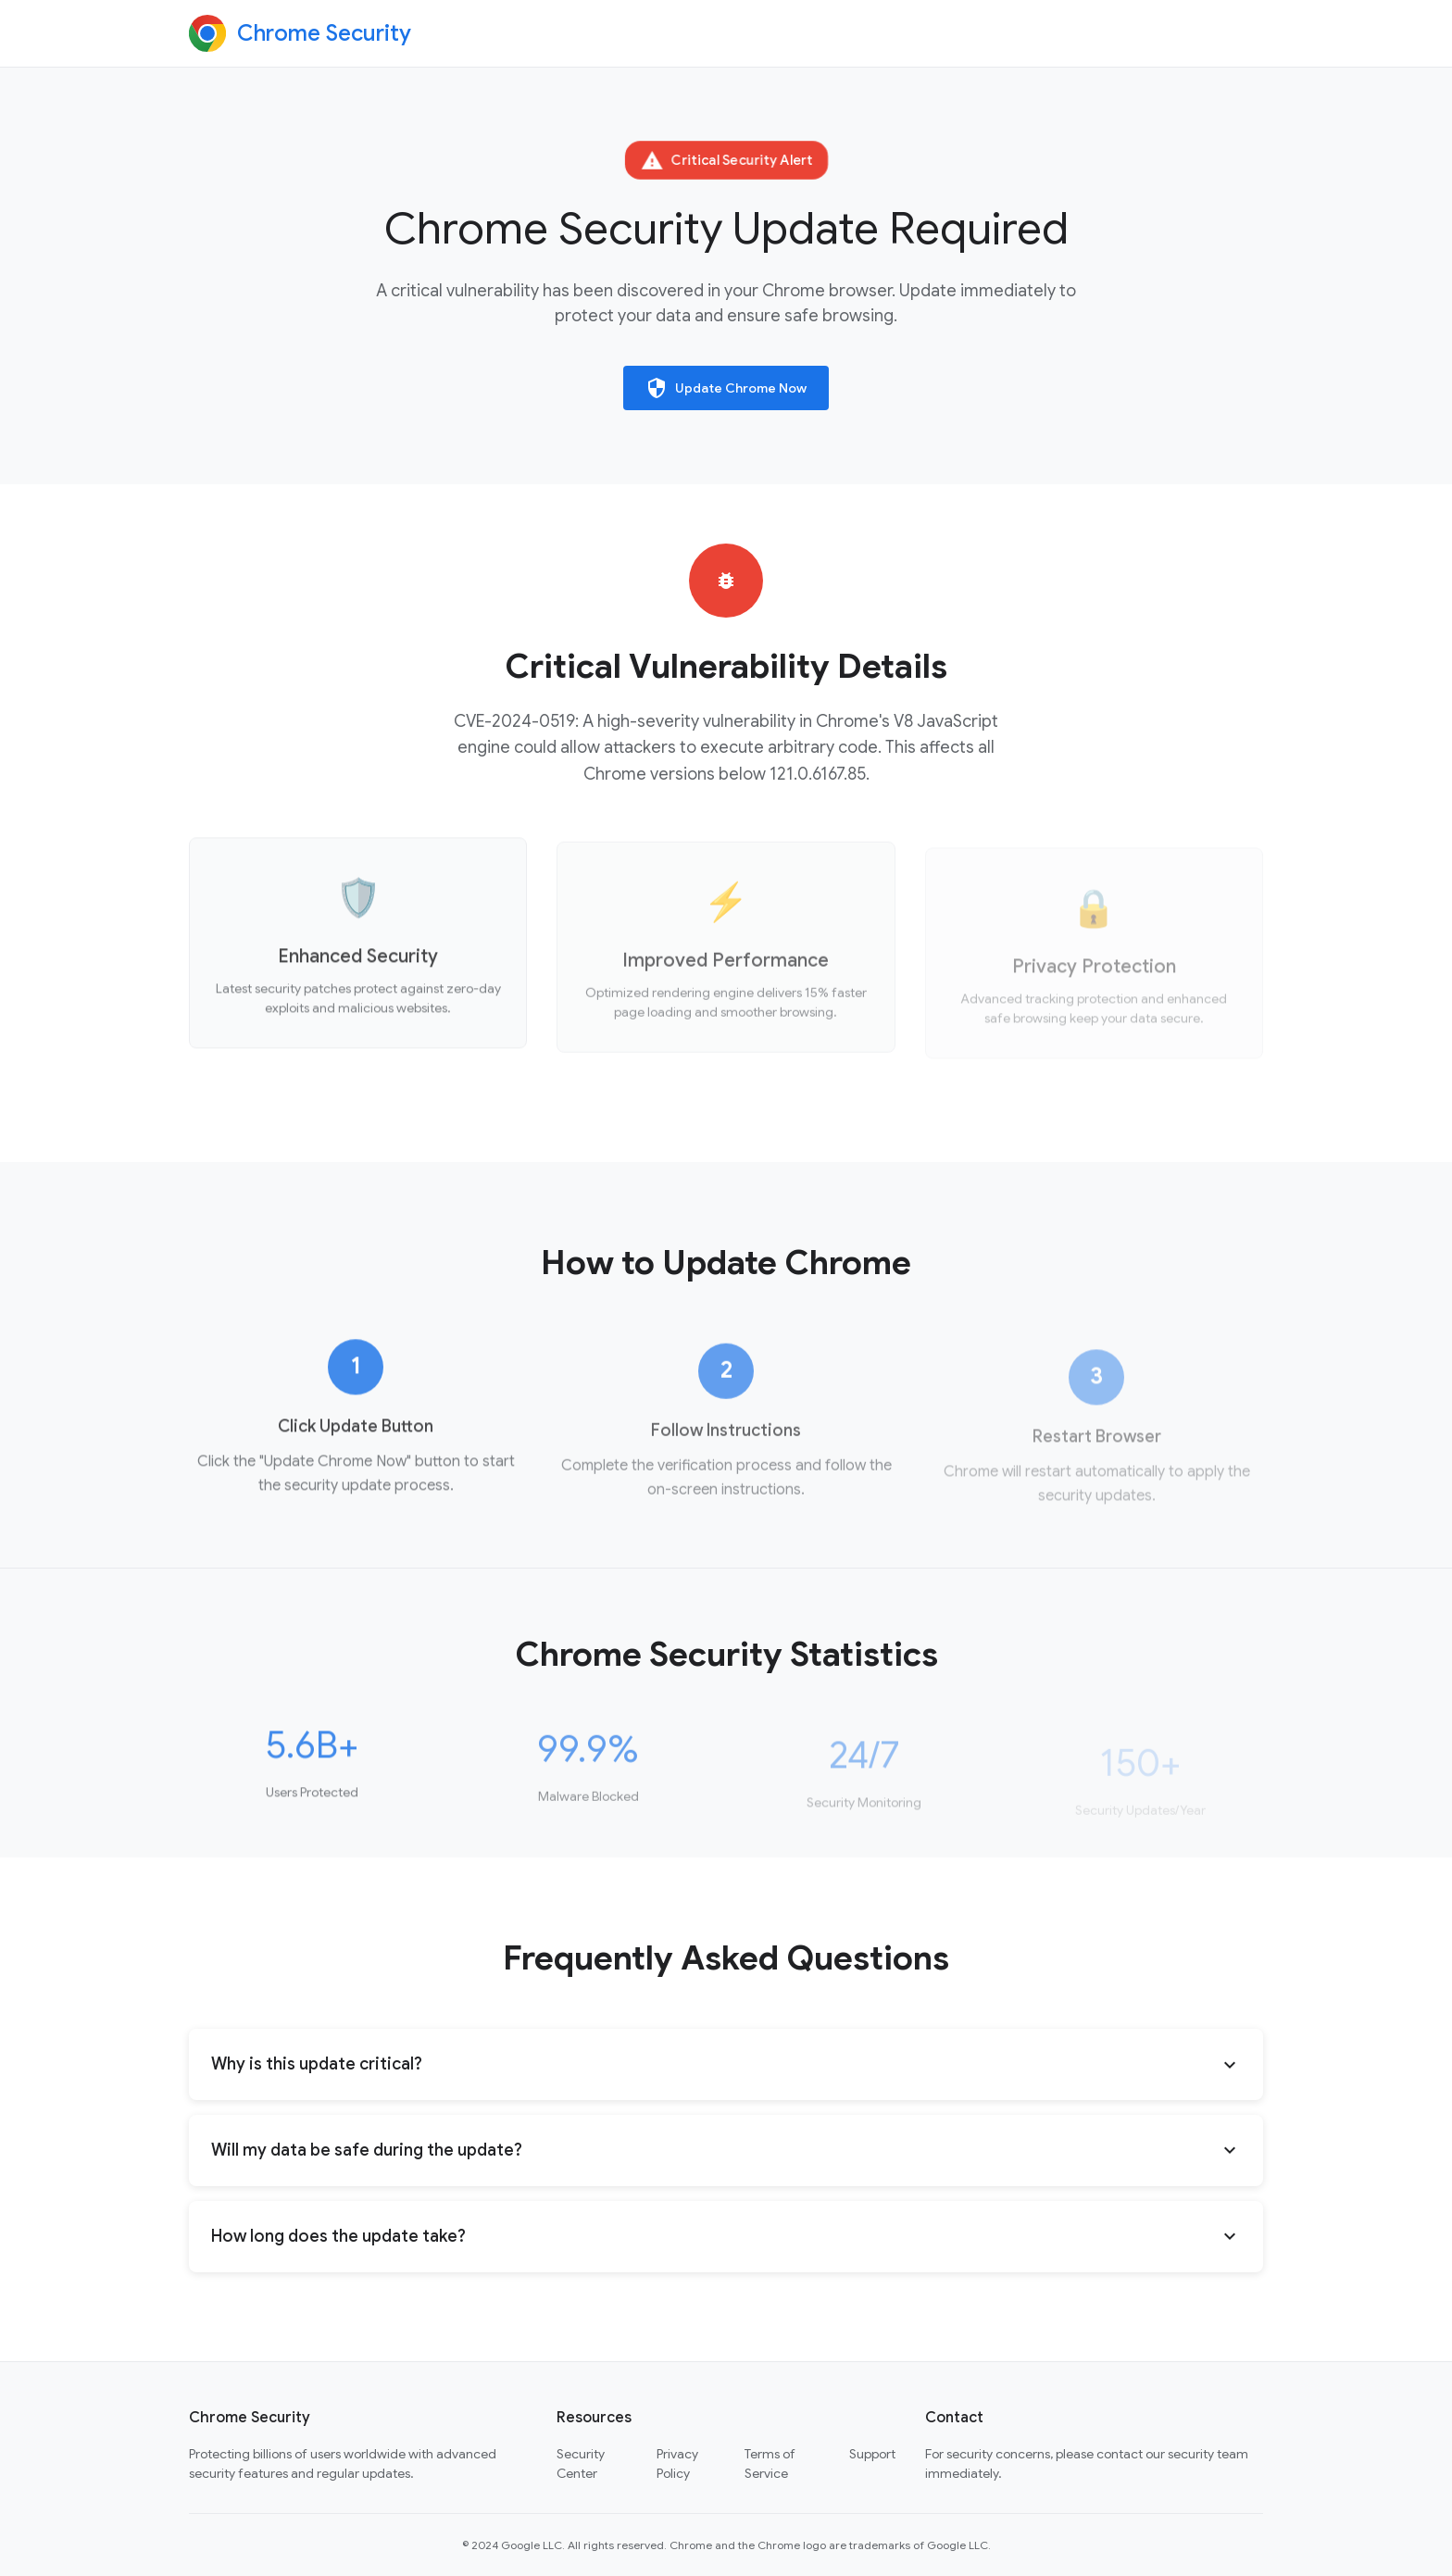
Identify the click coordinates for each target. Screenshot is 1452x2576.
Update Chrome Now (726, 388)
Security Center (581, 2463)
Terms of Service (770, 2463)
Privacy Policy (677, 2463)
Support (872, 2453)
